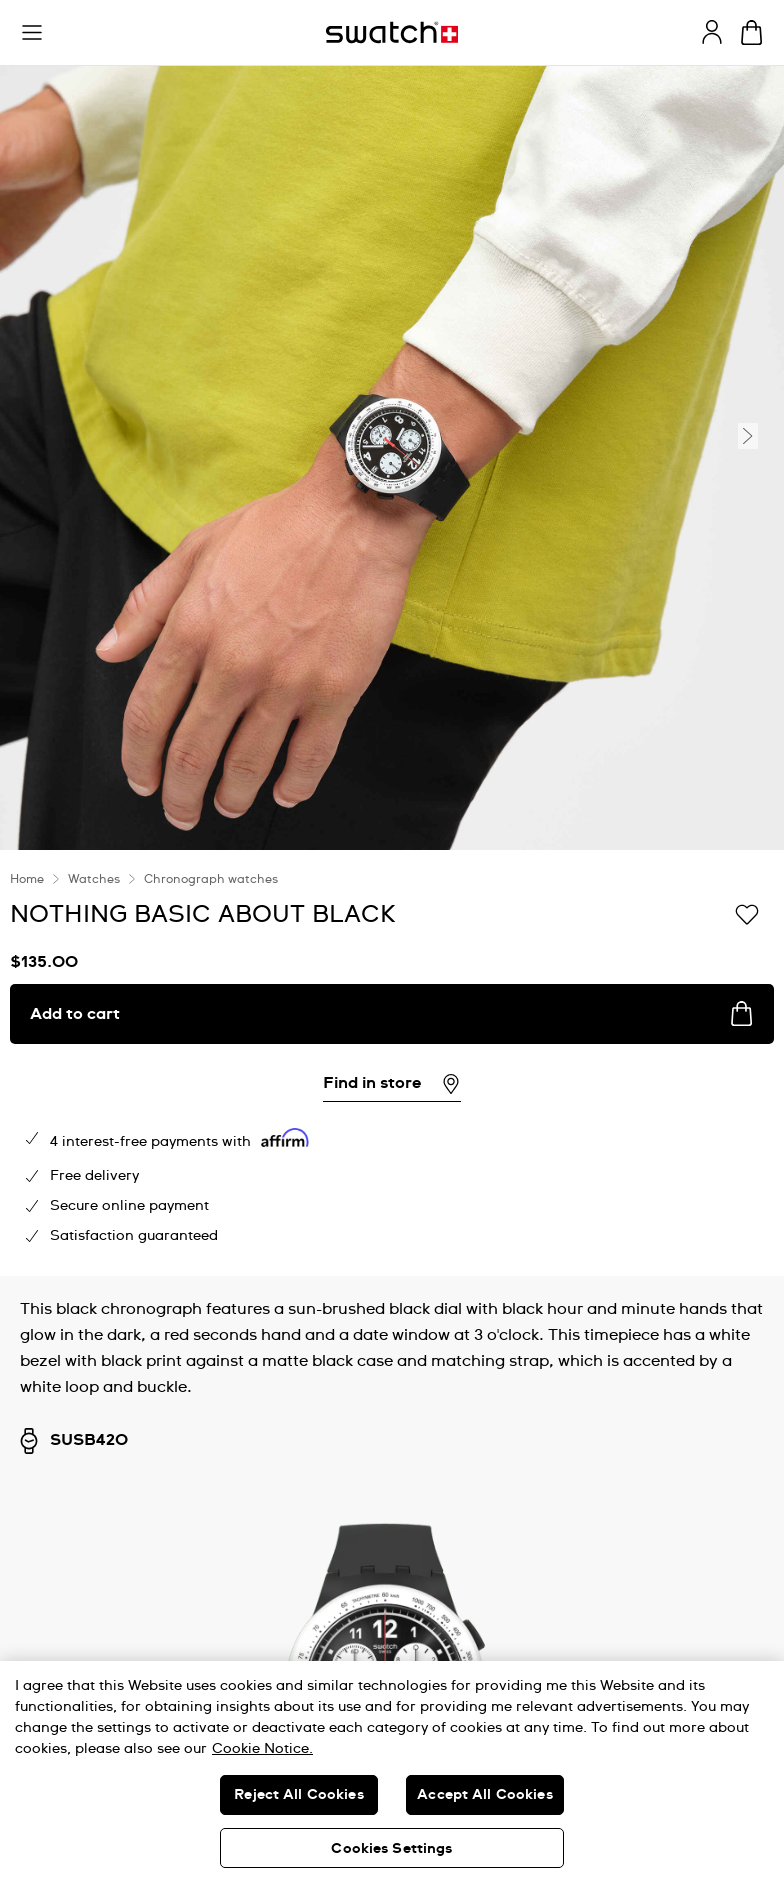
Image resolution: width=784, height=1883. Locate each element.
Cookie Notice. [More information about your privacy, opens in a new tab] (262, 1749)
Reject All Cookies (299, 1795)
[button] (32, 33)
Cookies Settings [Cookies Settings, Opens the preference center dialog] (391, 1849)
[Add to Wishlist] (747, 913)
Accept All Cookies (485, 1795)
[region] (392, 1772)
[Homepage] (392, 32)
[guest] (712, 32)
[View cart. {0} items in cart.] (751, 32)
